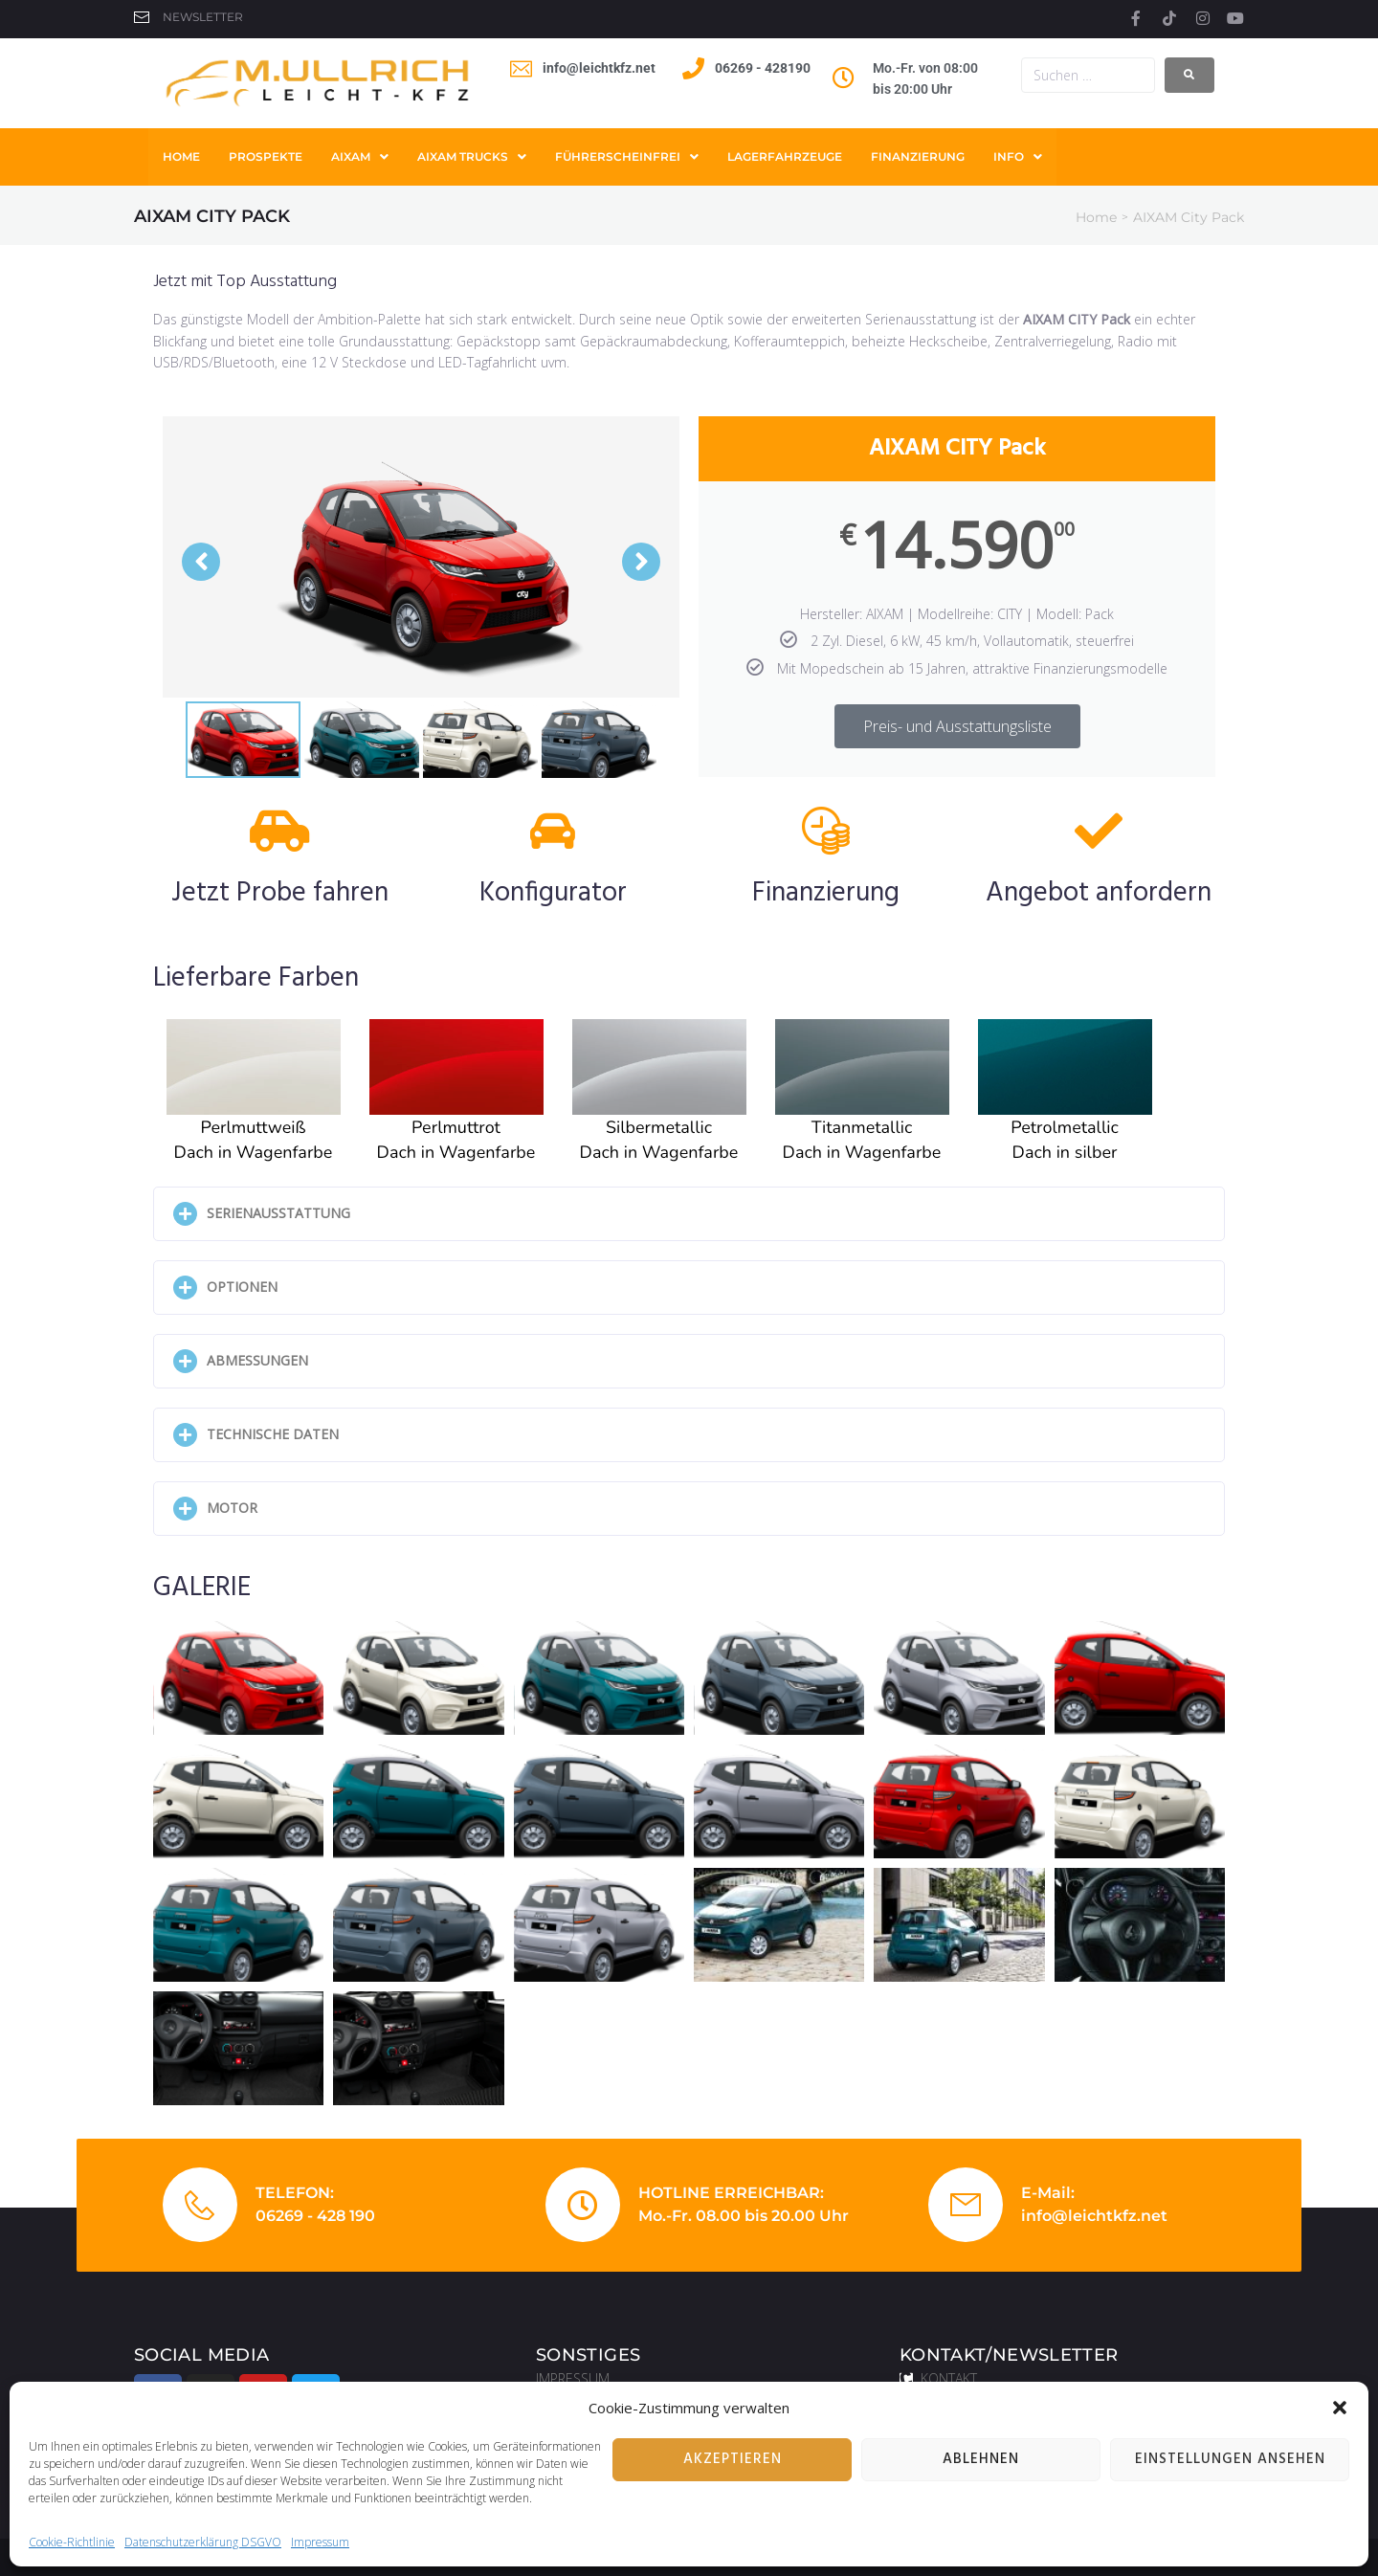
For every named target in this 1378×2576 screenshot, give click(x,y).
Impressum (320, 2542)
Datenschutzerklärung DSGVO (202, 2542)
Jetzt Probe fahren (280, 893)
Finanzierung (826, 893)
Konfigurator (553, 893)
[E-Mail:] (965, 2204)
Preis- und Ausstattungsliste (957, 726)
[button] (1339, 2407)
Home (1096, 217)
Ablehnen (981, 2459)
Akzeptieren (732, 2459)
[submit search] (1189, 75)
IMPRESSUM (573, 2378)
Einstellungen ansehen (1230, 2459)
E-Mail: (1048, 2193)
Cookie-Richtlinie (72, 2542)
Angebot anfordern (1098, 893)
